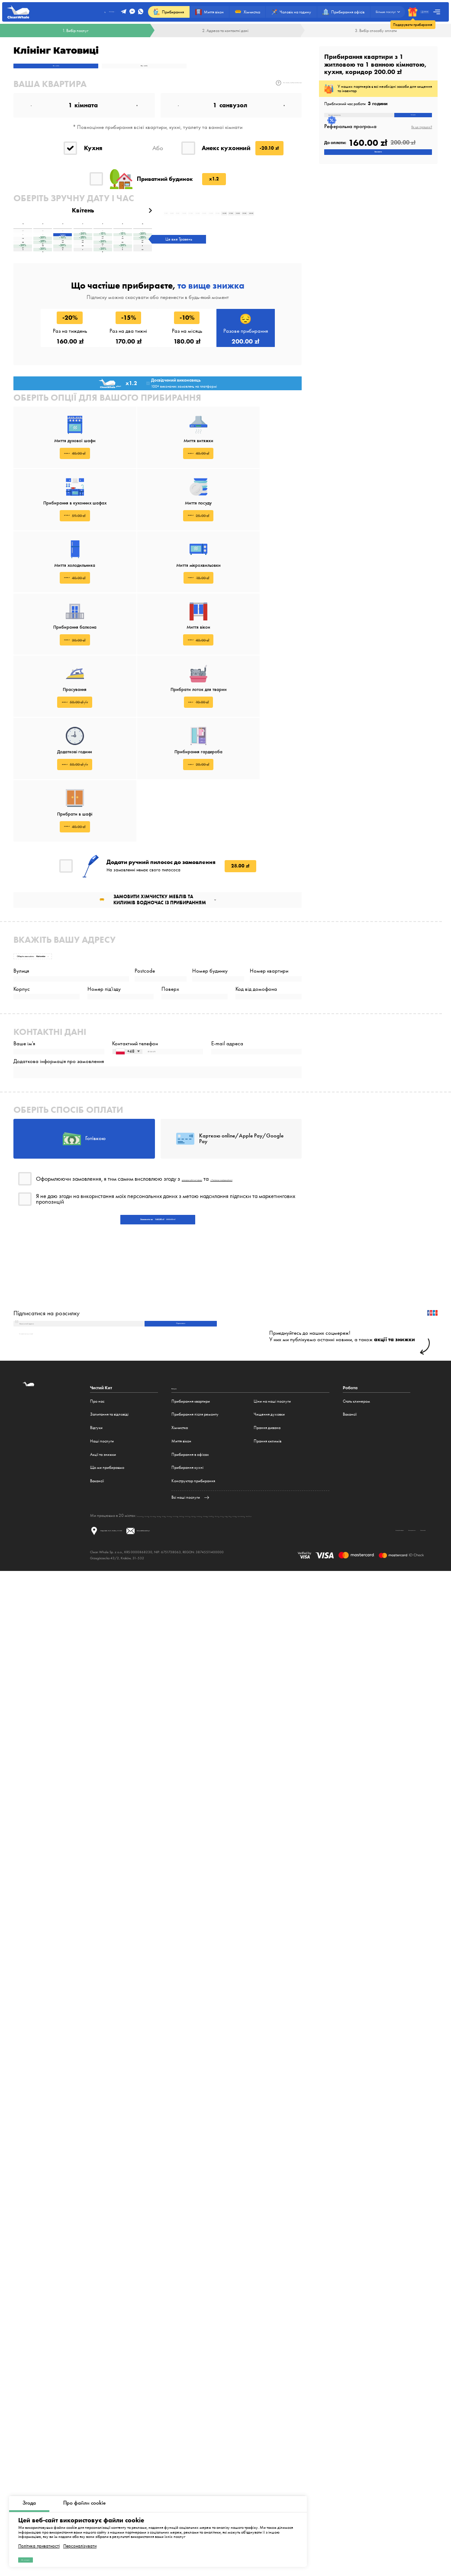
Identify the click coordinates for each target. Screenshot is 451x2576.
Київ (363, 1664)
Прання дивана (267, 1577)
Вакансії (97, 1630)
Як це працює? (421, 137)
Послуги (179, 1537)
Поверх (170, 1024)
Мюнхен (312, 1664)
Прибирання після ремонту (195, 1563)
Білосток (266, 1664)
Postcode (145, 990)
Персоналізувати (80, 2536)
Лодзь (204, 1664)
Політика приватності (39, 2536)
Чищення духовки (269, 1563)
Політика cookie (404, 1687)
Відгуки (96, 1577)
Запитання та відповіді (109, 1563)
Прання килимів (267, 1590)
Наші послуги (102, 1590)
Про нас (97, 1550)
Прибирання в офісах (190, 1603)
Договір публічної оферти (299, 1687)
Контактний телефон (135, 1094)
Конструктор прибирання (193, 1630)
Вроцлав (175, 1664)
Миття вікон (181, 1590)
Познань (218, 1664)
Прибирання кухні (187, 1616)
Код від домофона (256, 1024)
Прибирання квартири (190, 1550)
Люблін (251, 1664)
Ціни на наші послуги (272, 1550)
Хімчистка (179, 1577)
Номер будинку (210, 990)
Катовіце (235, 1664)
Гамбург (296, 1664)
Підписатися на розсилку (46, 1445)
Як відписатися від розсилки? (43, 1481)
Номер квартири (269, 990)
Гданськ (190, 1664)
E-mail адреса (227, 1094)
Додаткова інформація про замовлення (58, 1128)
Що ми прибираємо (107, 1616)
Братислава (402, 1664)
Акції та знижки (103, 1603)
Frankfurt (329, 1664)
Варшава (145, 1664)
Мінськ (384, 1664)
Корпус (21, 1024)
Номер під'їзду (104, 1024)
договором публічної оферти (216, 1274)
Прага (343, 1664)
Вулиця (21, 990)
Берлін (281, 1664)
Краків (160, 1664)
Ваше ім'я (24, 1094)
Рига (373, 1664)
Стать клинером (356, 1550)
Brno (354, 1664)
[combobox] (127, 1109)
